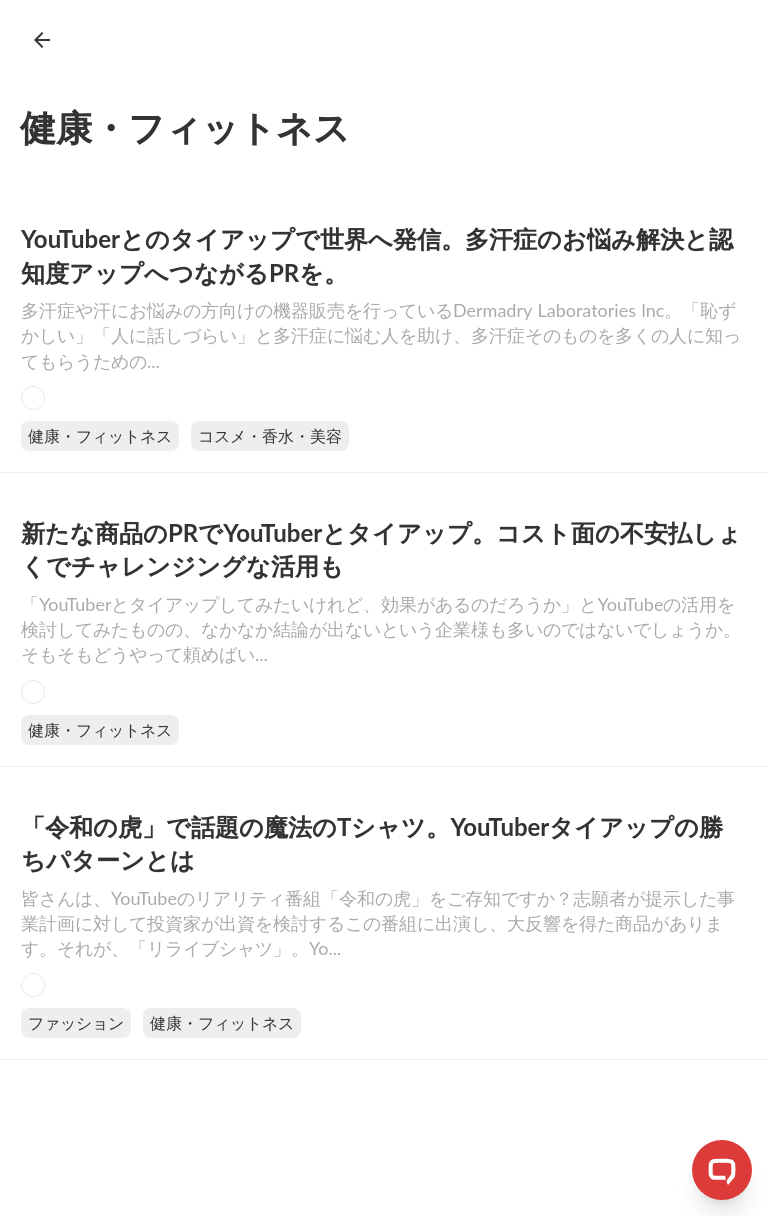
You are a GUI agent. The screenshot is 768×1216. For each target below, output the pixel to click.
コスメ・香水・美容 (270, 435)
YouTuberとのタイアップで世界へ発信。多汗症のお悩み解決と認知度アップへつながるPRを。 (377, 255)
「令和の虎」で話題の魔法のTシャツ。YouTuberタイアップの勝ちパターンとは (372, 843)
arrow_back (42, 40)
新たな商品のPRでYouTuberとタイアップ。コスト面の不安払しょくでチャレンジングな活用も (381, 549)
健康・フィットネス (100, 435)
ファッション (76, 1022)
